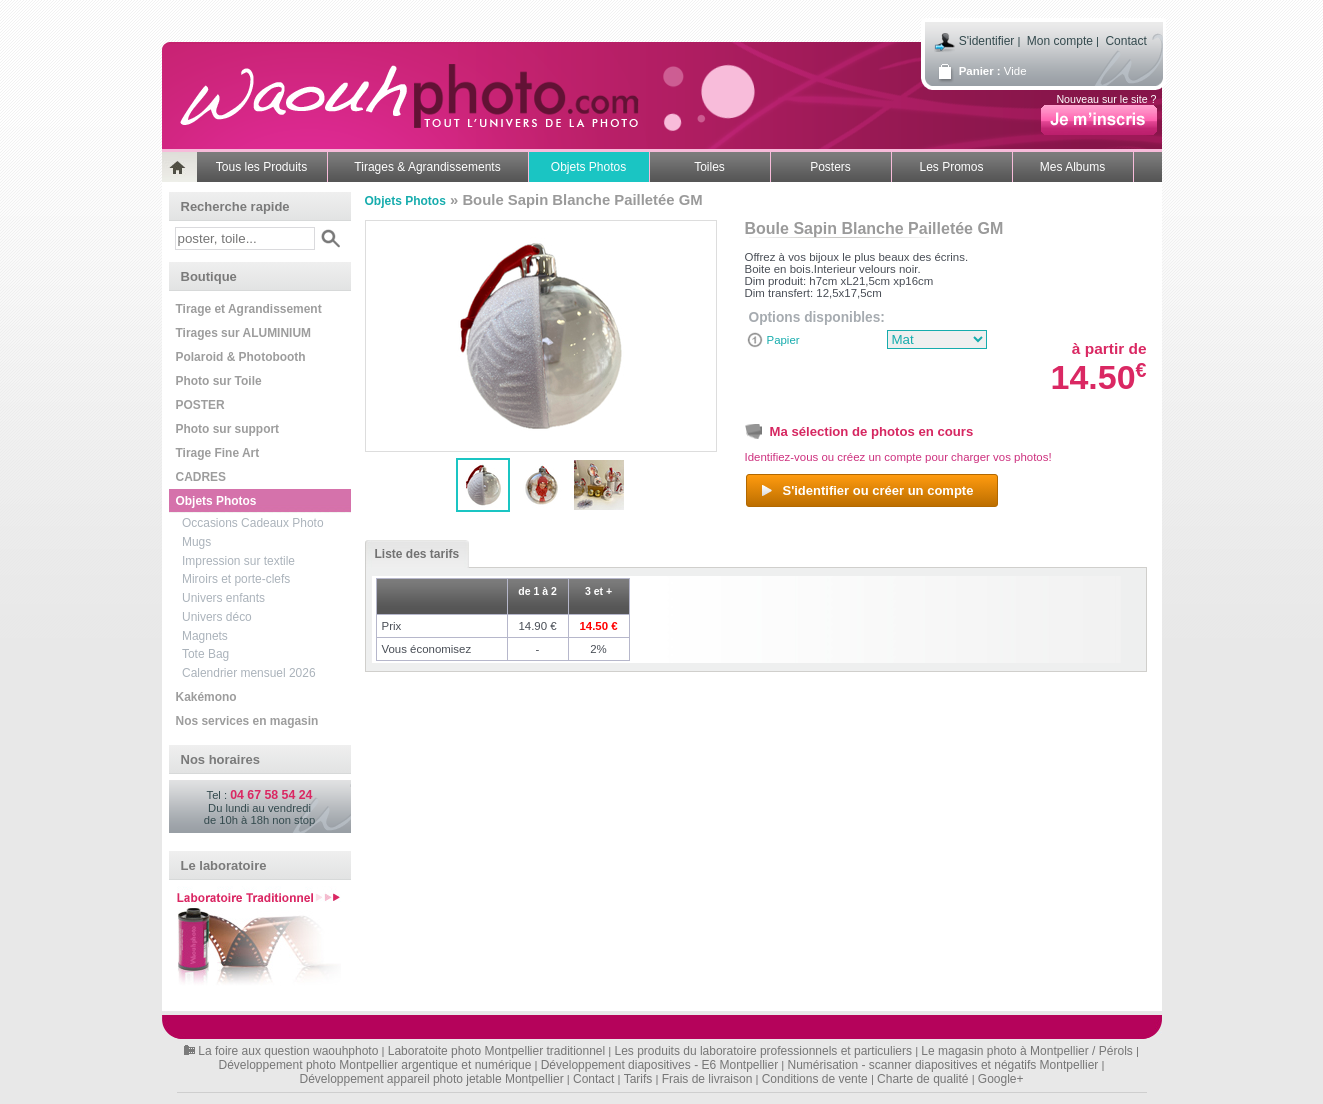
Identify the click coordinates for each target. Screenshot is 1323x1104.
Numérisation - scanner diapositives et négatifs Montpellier (943, 1065)
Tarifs (638, 1079)
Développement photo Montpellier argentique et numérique (375, 1065)
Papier (783, 340)
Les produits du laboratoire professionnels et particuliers (764, 1051)
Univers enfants (223, 598)
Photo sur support (228, 429)
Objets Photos (588, 167)
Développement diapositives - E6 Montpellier (659, 1065)
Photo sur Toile (219, 381)
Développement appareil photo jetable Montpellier (431, 1079)
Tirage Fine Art (218, 453)
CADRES (201, 477)
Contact (1125, 41)
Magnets (205, 636)
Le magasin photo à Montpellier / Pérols (1026, 1051)
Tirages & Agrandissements (427, 167)
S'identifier (987, 41)
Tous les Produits (261, 167)
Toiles (709, 167)
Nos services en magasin (247, 721)
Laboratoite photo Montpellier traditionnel (496, 1051)
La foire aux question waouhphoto (288, 1051)
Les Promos (951, 167)
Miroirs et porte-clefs (236, 579)
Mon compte (1060, 41)
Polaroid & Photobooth (241, 357)
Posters (830, 167)
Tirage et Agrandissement (249, 309)
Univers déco (217, 617)
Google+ (1001, 1079)
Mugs (196, 542)
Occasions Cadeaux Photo (253, 523)
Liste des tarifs (412, 554)
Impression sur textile (238, 561)
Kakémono (206, 697)
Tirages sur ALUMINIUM (244, 333)
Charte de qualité (922, 1079)
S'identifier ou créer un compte (866, 491)
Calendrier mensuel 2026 (249, 673)
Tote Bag (205, 654)
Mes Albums (1072, 167)
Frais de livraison (707, 1079)
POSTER (200, 405)
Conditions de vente (815, 1079)
